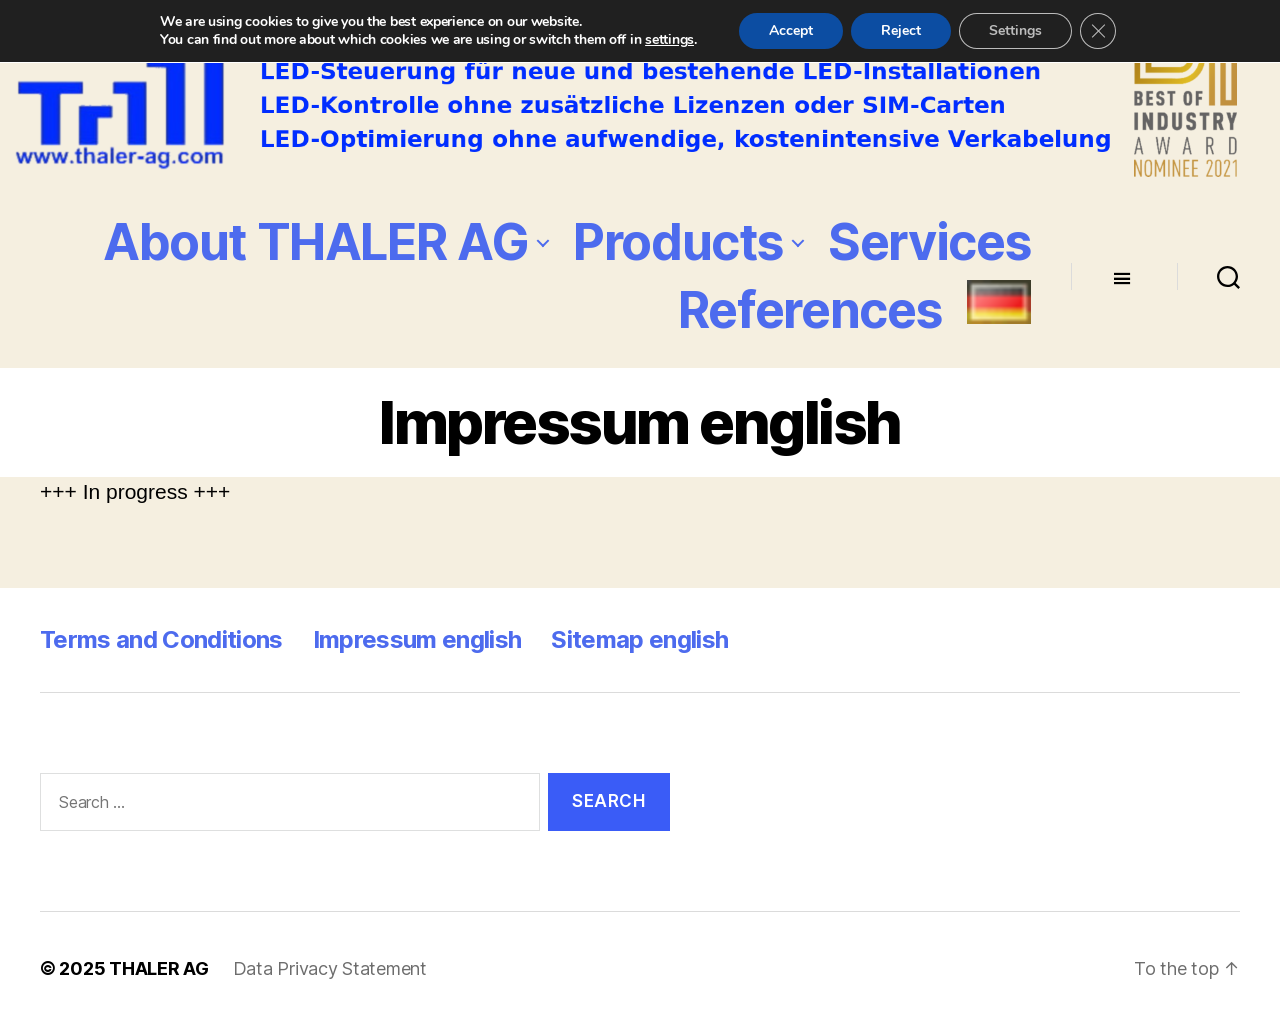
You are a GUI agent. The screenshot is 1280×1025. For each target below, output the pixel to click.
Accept (791, 30)
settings (669, 40)
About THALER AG (315, 242)
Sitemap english (639, 639)
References (810, 310)
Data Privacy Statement (330, 968)
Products (678, 242)
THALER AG (159, 968)
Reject (901, 30)
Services (929, 242)
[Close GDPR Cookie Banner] (1098, 31)
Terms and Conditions (161, 639)
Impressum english (417, 639)
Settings (1015, 30)
